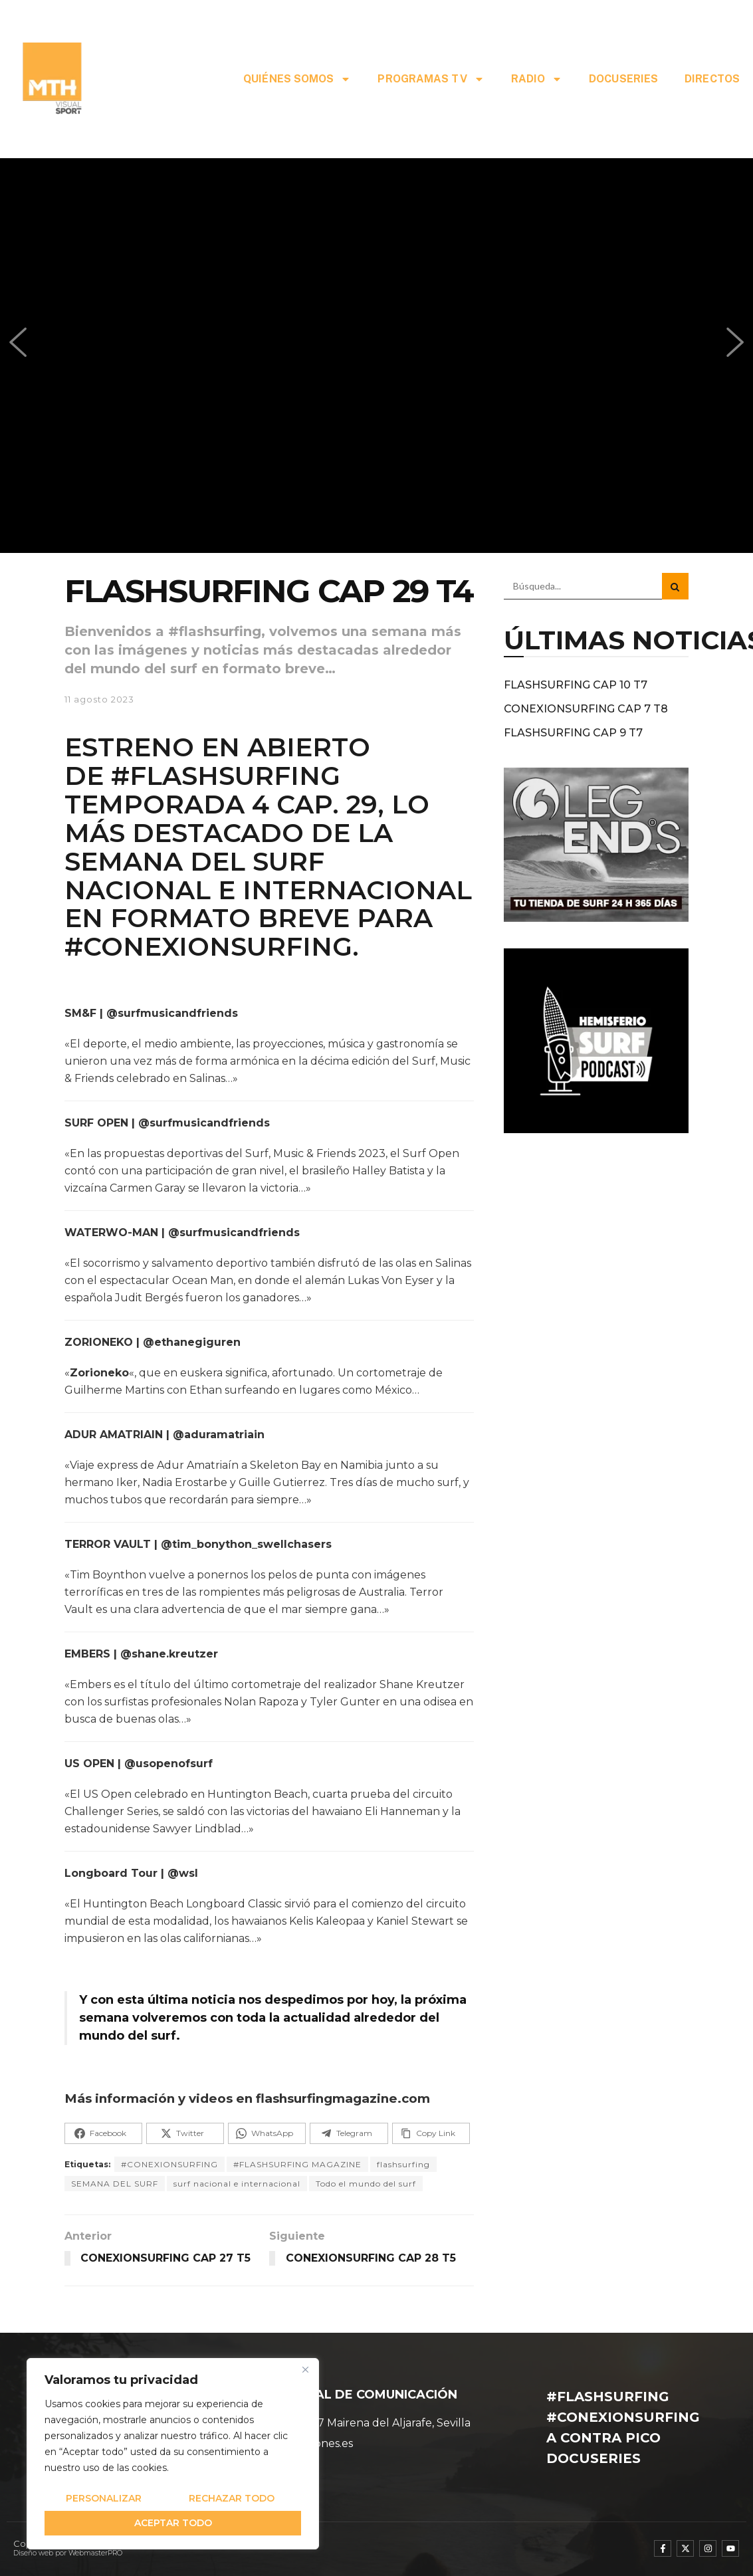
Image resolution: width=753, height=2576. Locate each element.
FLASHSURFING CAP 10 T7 (575, 685)
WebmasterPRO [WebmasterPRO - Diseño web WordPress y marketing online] (95, 2553)
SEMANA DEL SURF (114, 2184)
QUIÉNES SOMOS (297, 79)
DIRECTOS (712, 78)
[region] (173, 2453)
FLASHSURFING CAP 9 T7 (573, 732)
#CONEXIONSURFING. (211, 946)
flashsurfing (403, 2164)
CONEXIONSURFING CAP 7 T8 (586, 708)
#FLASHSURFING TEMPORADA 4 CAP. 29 (220, 790)
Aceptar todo (173, 2523)
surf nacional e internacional (236, 2184)
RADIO (537, 79)
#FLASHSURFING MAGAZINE (297, 2164)
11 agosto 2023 (99, 699)
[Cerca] (305, 2369)
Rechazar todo (231, 2498)
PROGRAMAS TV (430, 79)
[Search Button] (675, 586)
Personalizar (104, 2498)
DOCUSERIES (623, 78)
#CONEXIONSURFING (169, 2164)
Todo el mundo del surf (366, 2184)
